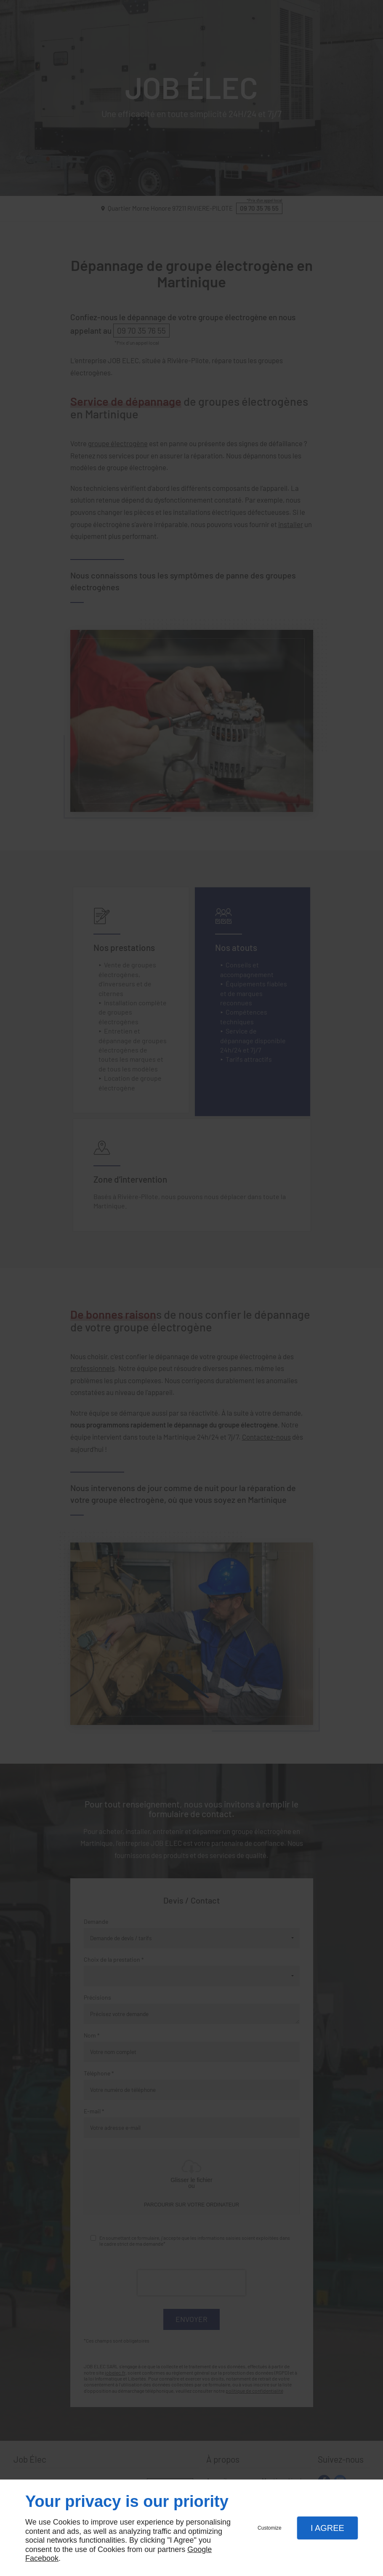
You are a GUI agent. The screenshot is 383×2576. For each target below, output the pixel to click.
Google (199, 2549)
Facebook (42, 2558)
